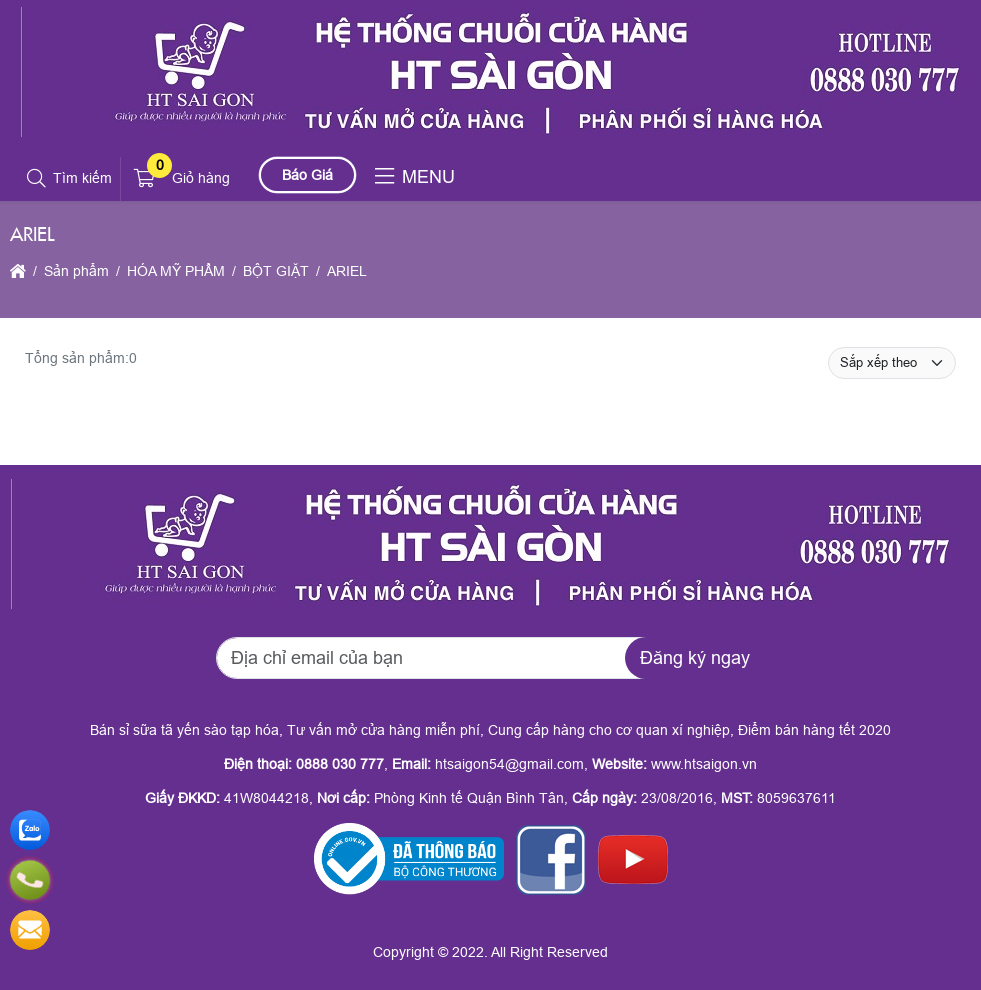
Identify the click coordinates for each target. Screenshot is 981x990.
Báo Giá (307, 175)
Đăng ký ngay (695, 658)
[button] (37, 179)
